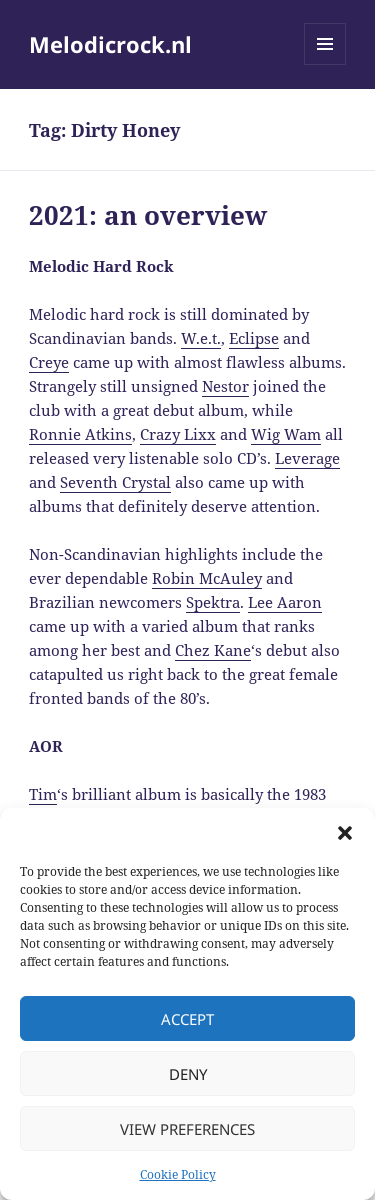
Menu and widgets (325, 64)
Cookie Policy (178, 1174)
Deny (188, 1074)
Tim (43, 794)
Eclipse (254, 338)
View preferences (187, 1129)
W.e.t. (201, 338)
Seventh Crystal (115, 482)
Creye (49, 362)
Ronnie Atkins (80, 434)
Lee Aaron (285, 602)
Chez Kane (213, 650)
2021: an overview (148, 215)
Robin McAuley (207, 578)
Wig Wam (286, 434)
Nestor (225, 386)
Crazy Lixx (178, 434)
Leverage (307, 458)
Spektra (213, 602)
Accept (187, 1019)
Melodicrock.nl (110, 44)
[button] (345, 833)
